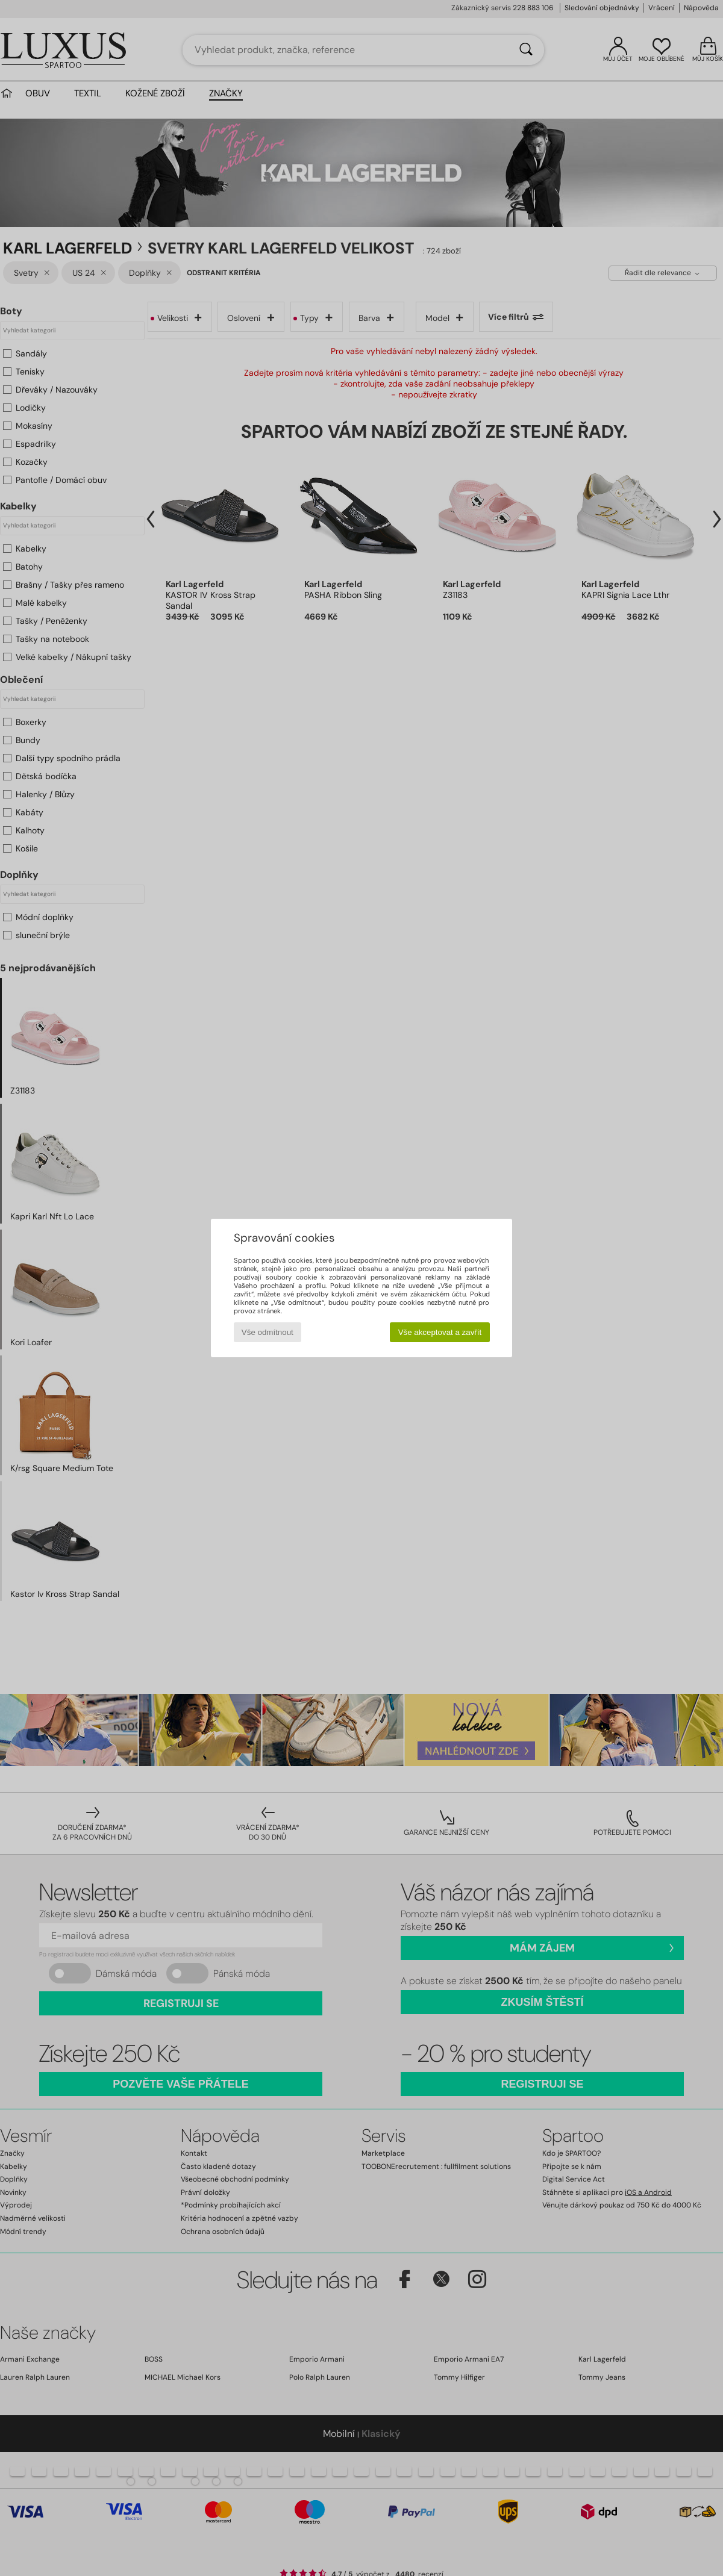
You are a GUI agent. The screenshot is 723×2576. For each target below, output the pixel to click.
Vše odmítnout (267, 1332)
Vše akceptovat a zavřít (440, 1332)
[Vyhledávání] (526, 50)
